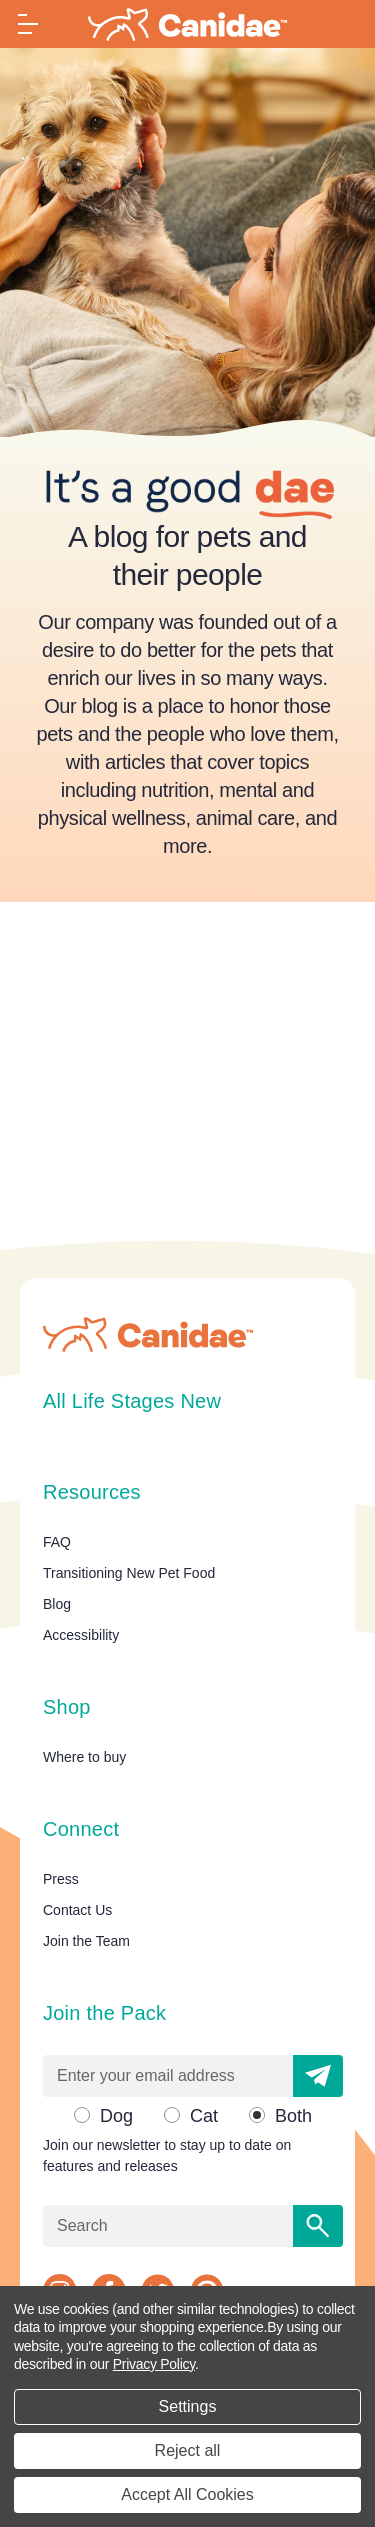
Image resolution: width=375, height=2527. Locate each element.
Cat (204, 2116)
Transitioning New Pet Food (129, 1573)
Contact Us (77, 1910)
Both (293, 2116)
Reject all (188, 2450)
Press (61, 1879)
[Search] (318, 2226)
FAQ (57, 1542)
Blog (57, 1604)
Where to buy (84, 1757)
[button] (318, 2076)
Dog (116, 2116)
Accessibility (81, 1635)
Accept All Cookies (187, 2494)
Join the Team (86, 1941)
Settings (188, 2406)
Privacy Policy (154, 2364)
